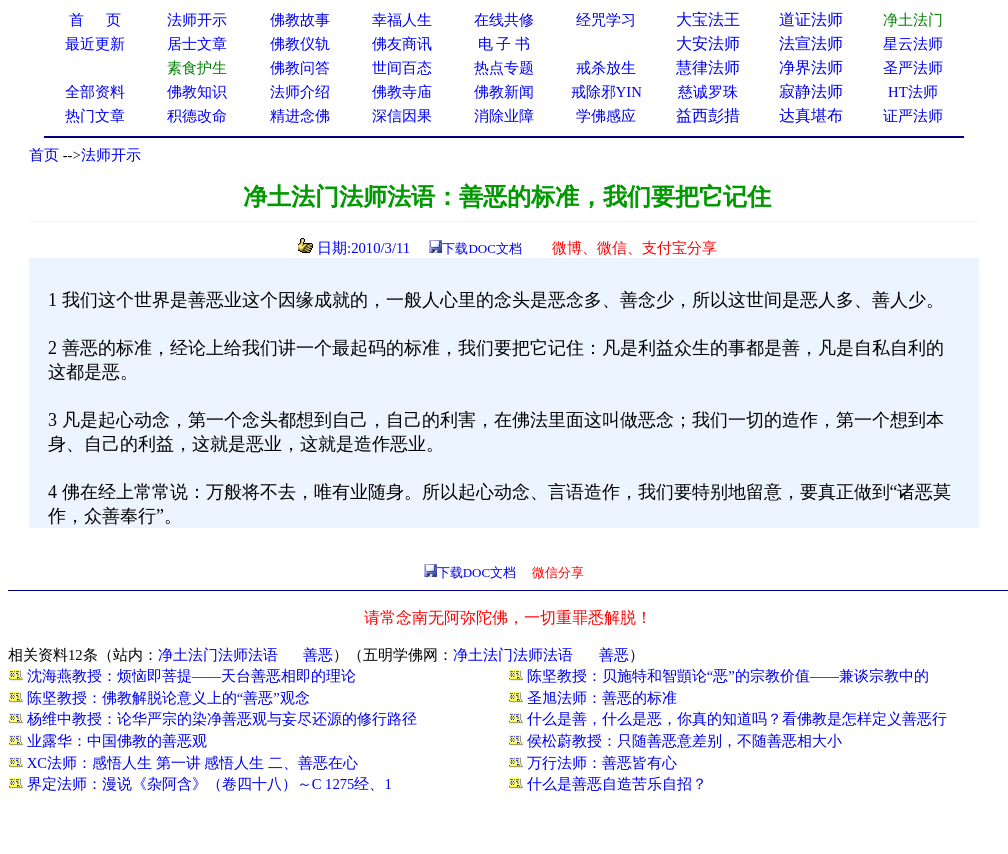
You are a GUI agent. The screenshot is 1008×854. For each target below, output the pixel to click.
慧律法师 (708, 67)
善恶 (318, 655)
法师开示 (111, 155)
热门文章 (95, 116)
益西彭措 (708, 115)
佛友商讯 (402, 44)
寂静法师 (811, 91)
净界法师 (811, 67)
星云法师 (913, 44)
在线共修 (504, 20)
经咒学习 (606, 20)
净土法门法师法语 (218, 655)
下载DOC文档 (481, 248)
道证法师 (811, 19)
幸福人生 (402, 20)
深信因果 (402, 116)
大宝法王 (708, 19)
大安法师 (708, 43)
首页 (44, 155)
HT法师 (913, 92)
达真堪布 (811, 115)
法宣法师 (811, 43)
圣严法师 (913, 68)
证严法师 (913, 116)
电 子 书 (504, 44)
